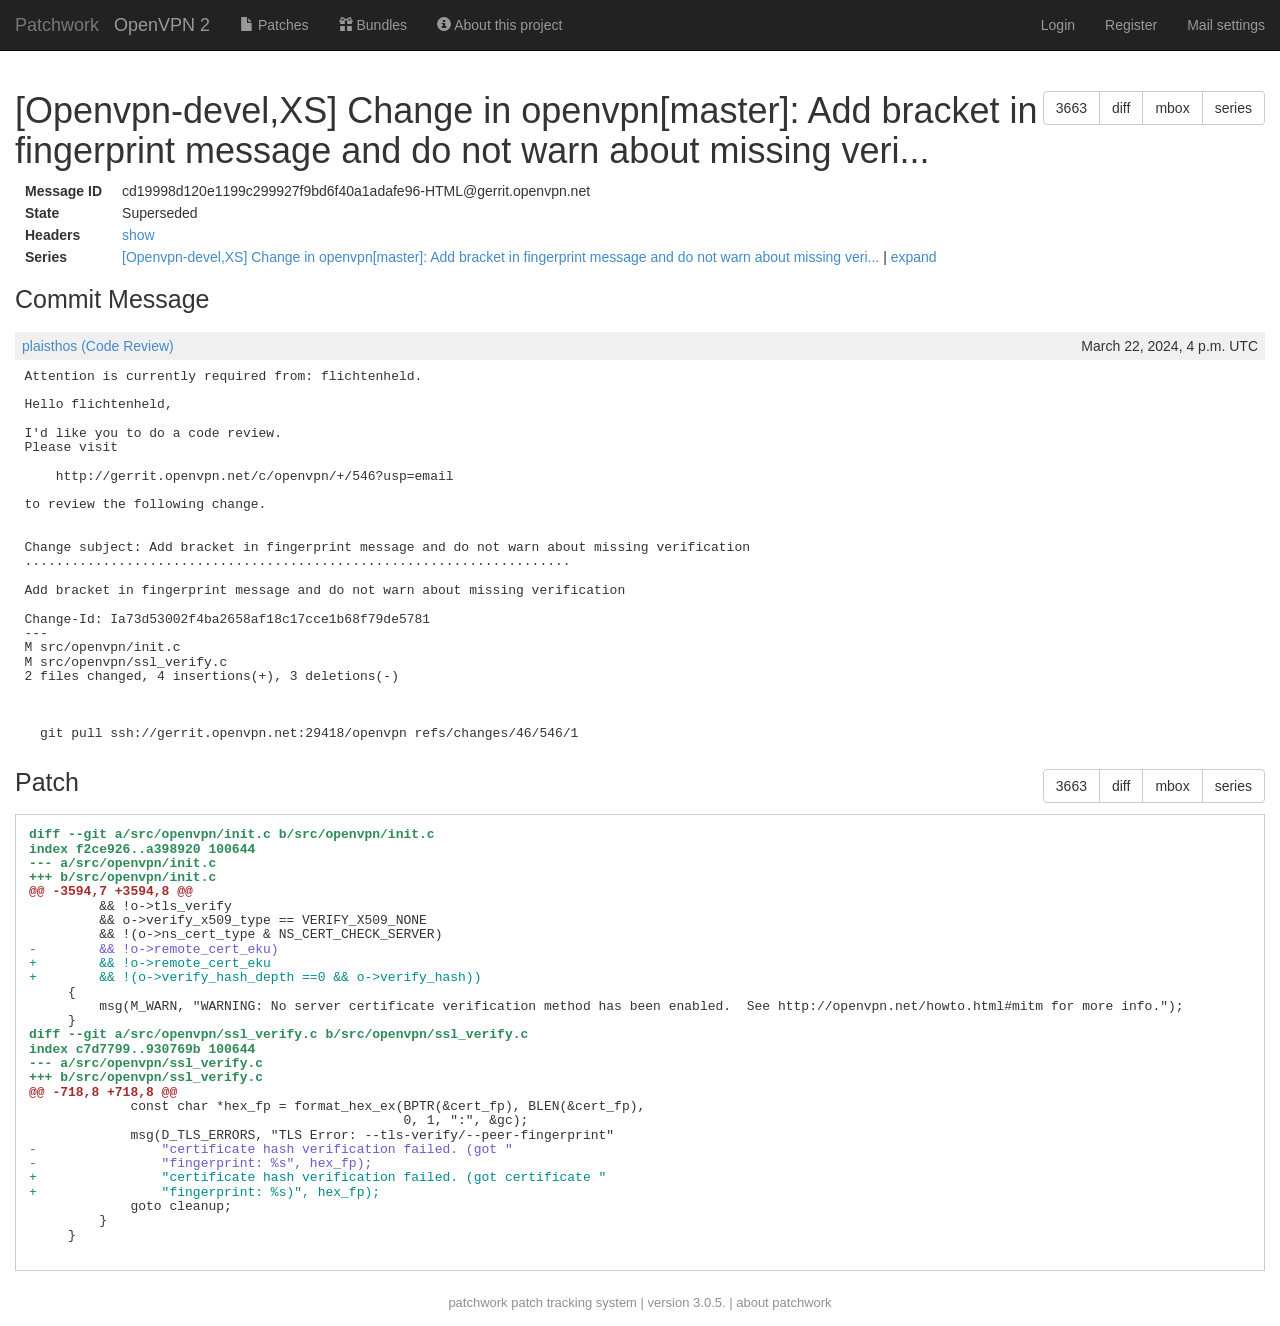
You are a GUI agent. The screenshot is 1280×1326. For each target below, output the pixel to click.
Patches (274, 25)
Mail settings (1226, 25)
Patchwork (57, 25)
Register (1131, 25)
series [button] (1233, 108)
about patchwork (783, 1302)
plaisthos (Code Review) (98, 346)
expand (914, 257)
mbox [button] (1172, 108)
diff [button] (1121, 108)
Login (1058, 25)
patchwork (477, 1302)
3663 (1071, 108)
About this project (499, 25)
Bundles (373, 25)
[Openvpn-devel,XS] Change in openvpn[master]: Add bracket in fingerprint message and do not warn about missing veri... (502, 257)
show (138, 235)
